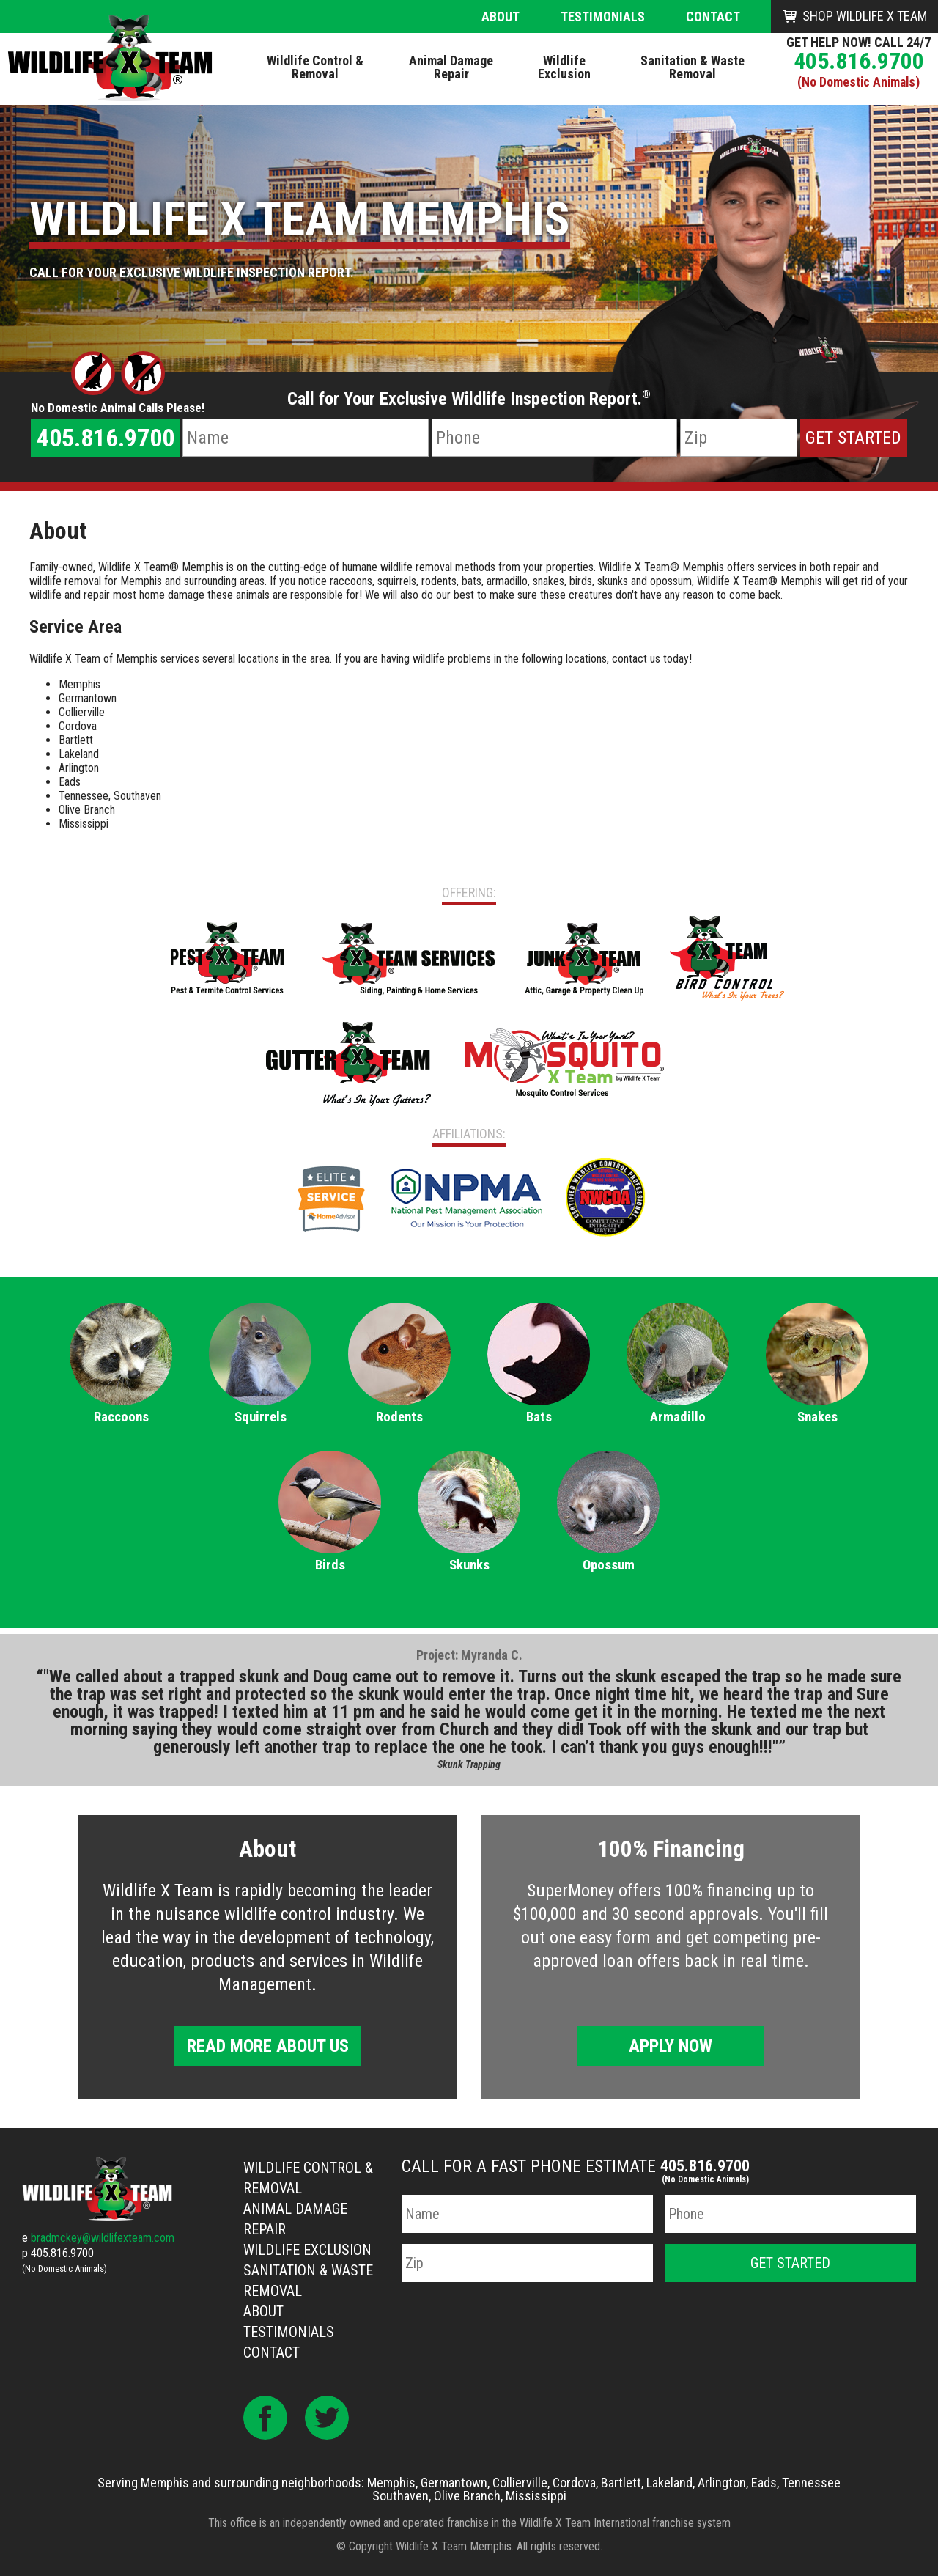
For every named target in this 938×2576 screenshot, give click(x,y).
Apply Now (670, 2046)
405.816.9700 (859, 61)
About (500, 16)
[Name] (305, 438)
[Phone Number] (554, 438)
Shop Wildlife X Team (864, 15)
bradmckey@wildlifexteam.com (102, 2238)
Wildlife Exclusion (307, 2250)
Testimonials (603, 16)
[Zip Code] (738, 438)
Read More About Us (268, 2046)
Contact (713, 16)
